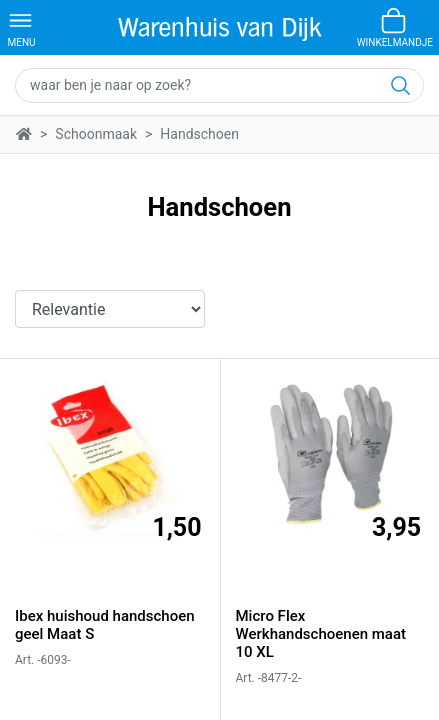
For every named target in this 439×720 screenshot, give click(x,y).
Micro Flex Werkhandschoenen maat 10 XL (321, 634)
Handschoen (199, 134)
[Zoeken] (398, 85)
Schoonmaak (96, 134)
